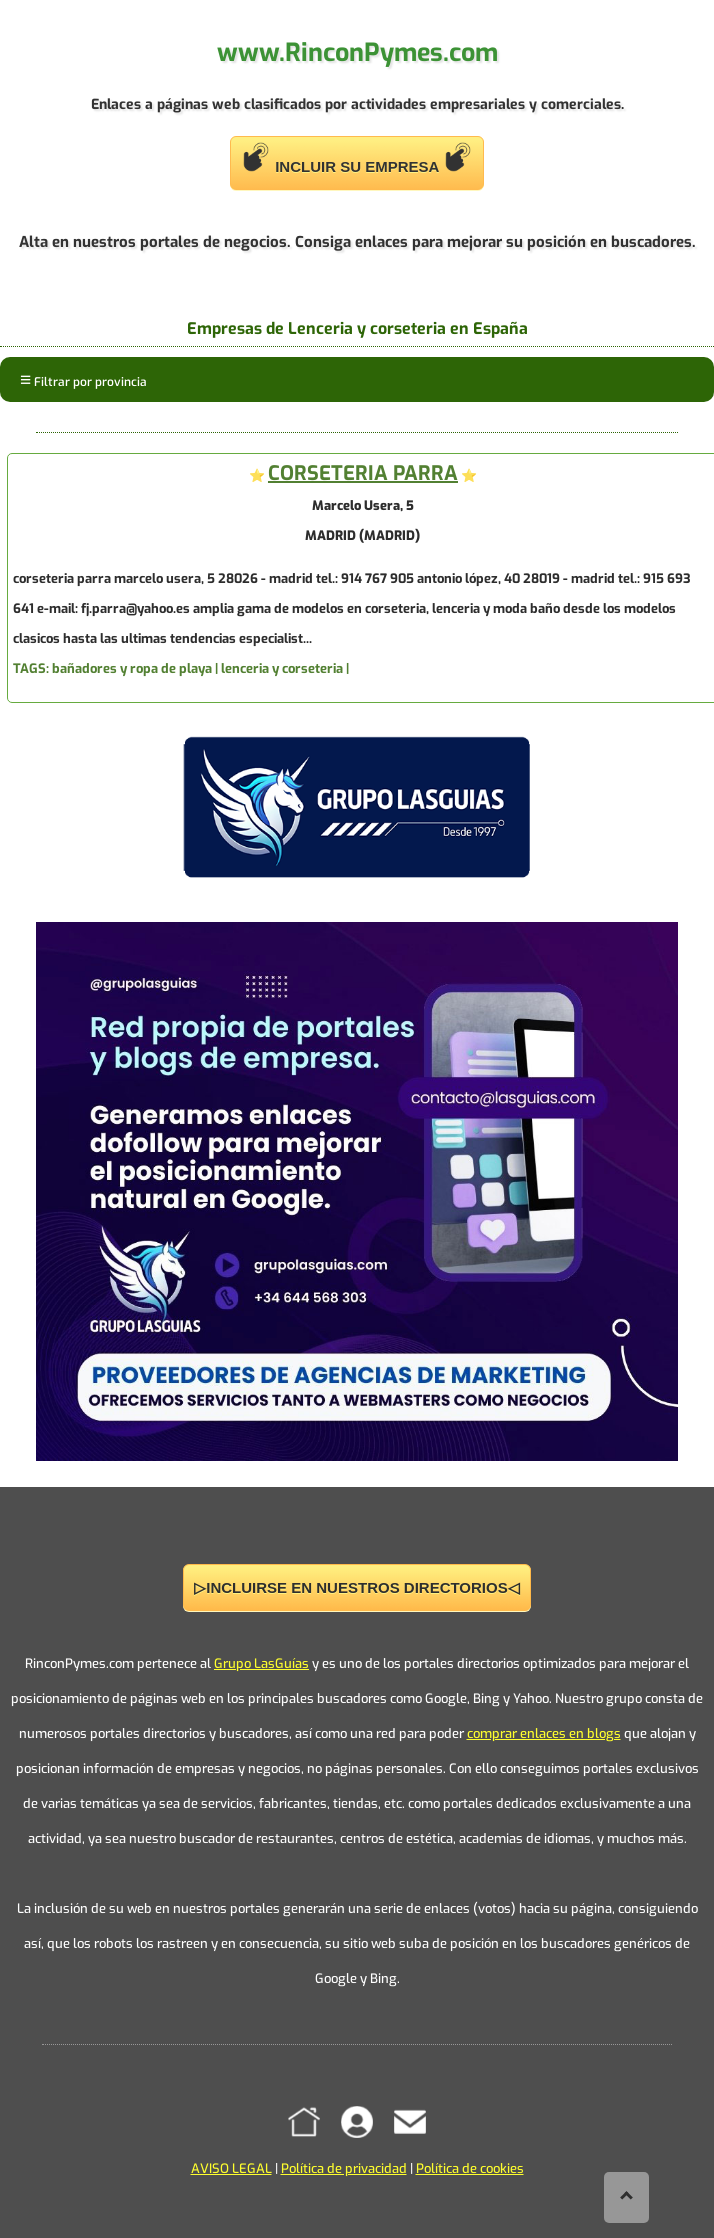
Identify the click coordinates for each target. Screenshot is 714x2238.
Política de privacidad (344, 2168)
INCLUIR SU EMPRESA (357, 158)
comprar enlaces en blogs (544, 1733)
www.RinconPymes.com (357, 52)
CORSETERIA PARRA (363, 473)
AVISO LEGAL (231, 2168)
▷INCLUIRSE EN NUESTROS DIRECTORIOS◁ (356, 1587)
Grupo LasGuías (261, 1663)
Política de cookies (470, 2168)
